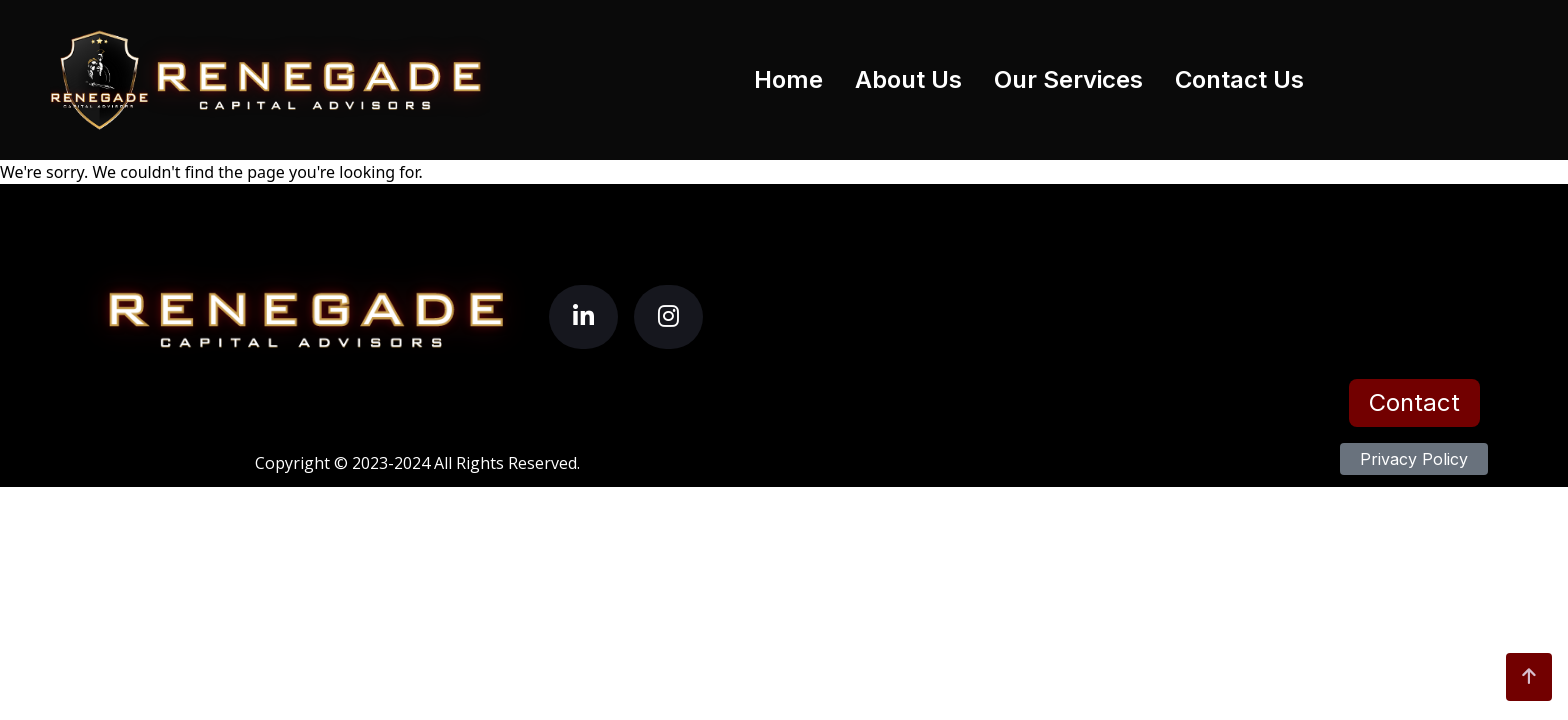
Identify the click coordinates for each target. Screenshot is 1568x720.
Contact (1414, 402)
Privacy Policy (1414, 459)
